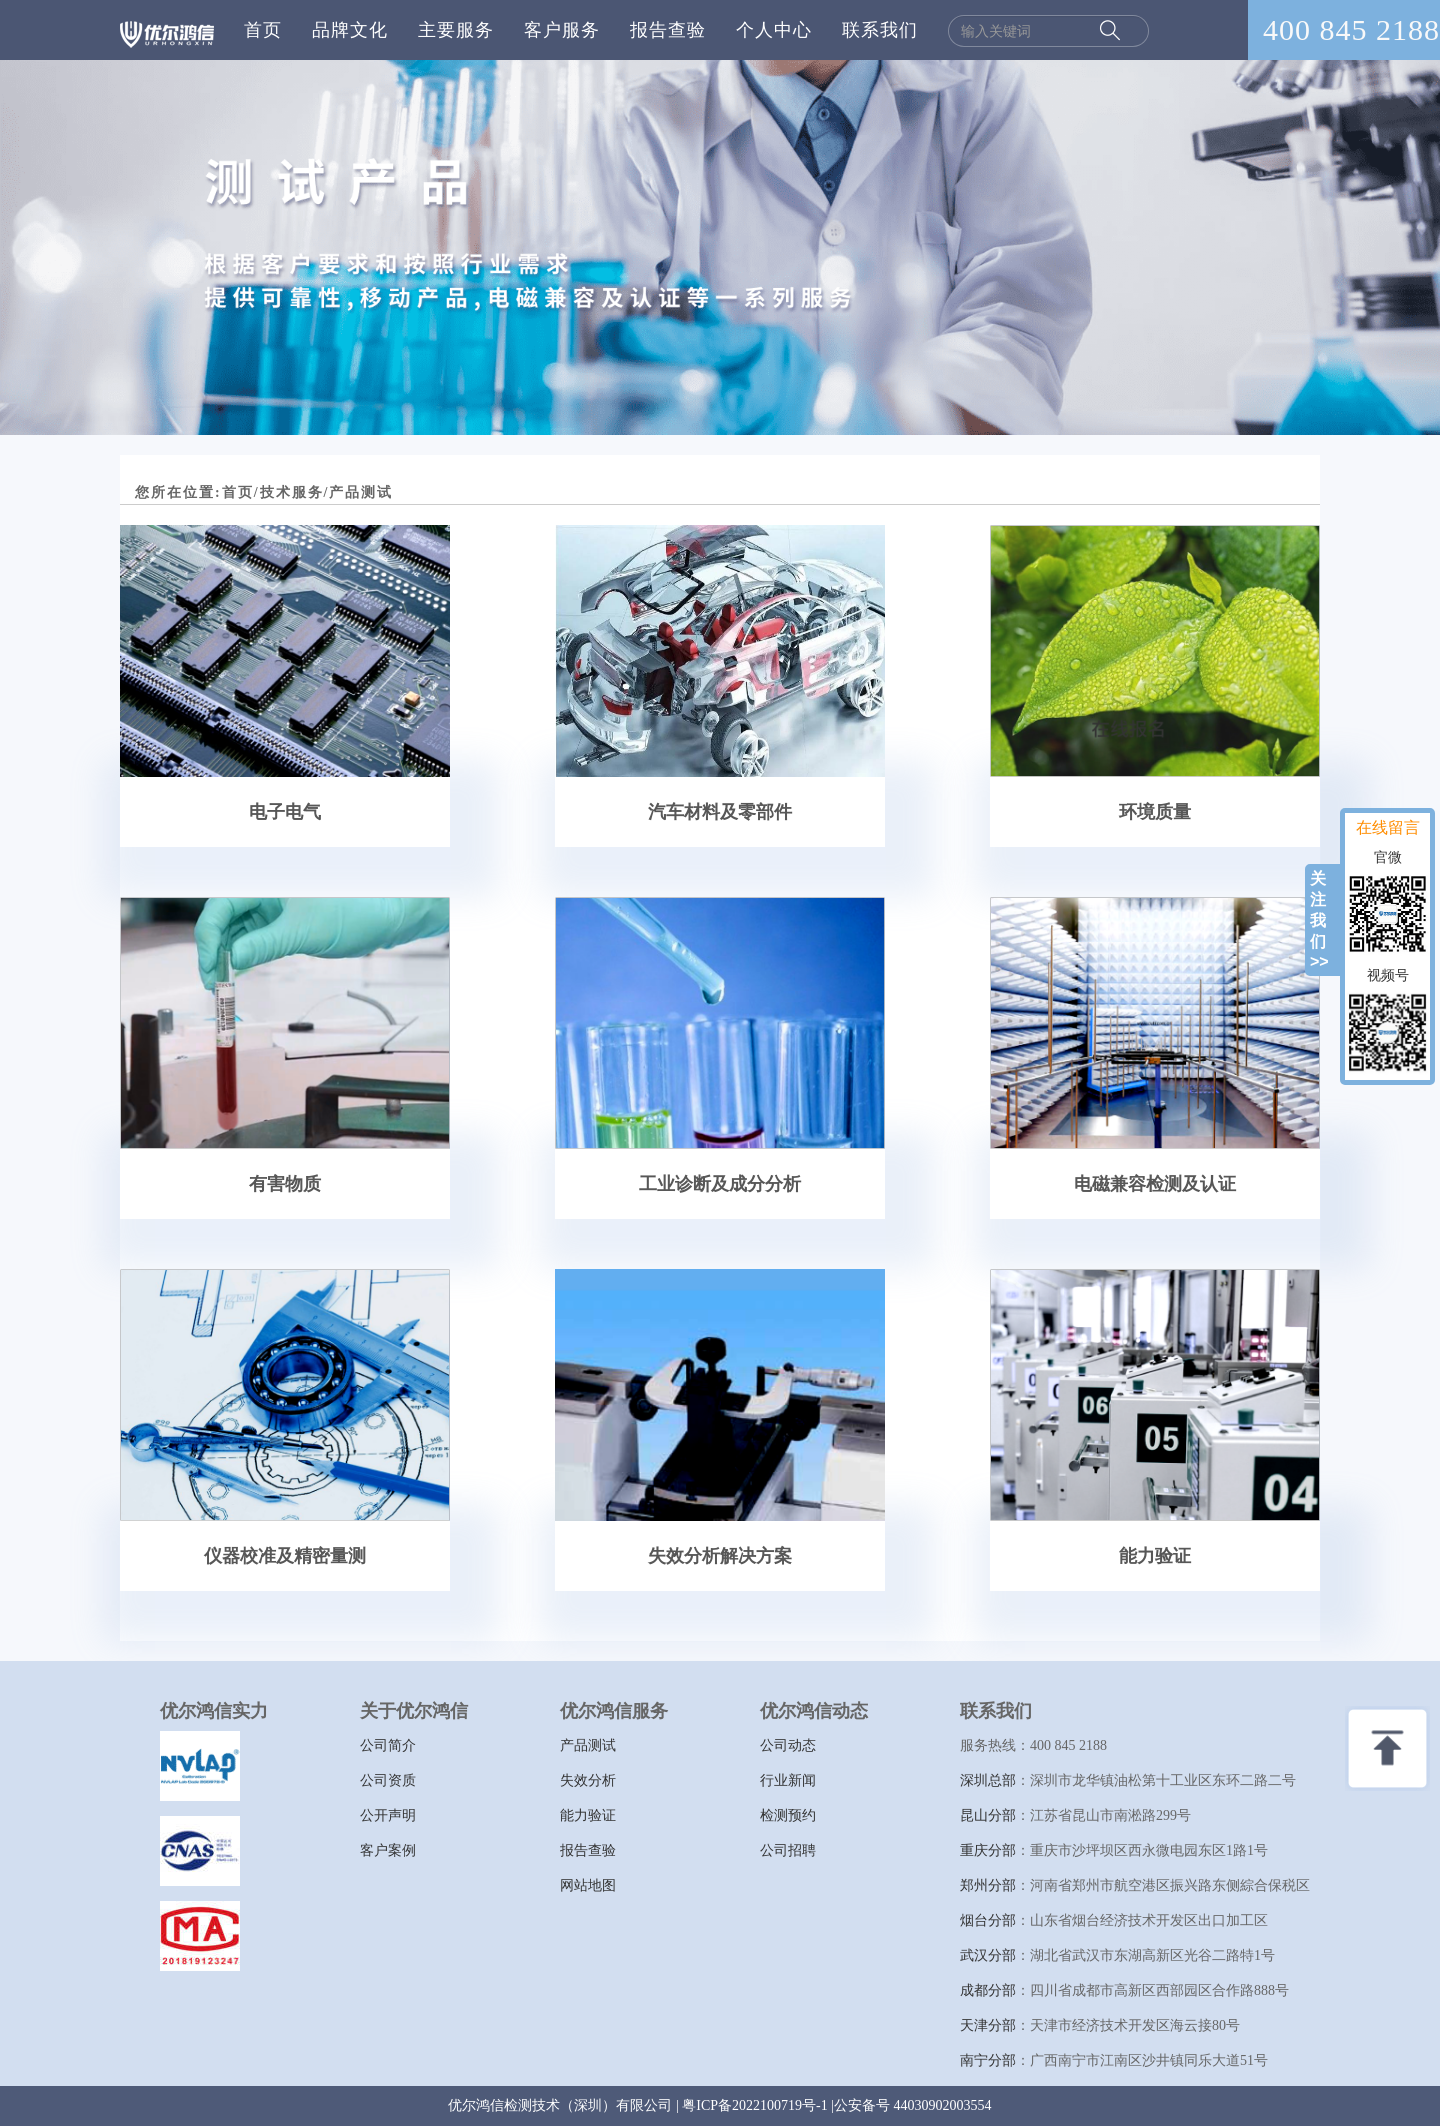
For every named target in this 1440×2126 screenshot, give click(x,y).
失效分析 (588, 1780)
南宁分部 (988, 2060)
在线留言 (1388, 827)
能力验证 (588, 1815)
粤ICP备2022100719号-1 (754, 2105)
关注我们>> (1319, 920)
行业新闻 (788, 1780)
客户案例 (388, 1850)
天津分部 (988, 2025)
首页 (263, 30)
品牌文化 (350, 30)
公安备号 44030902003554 (913, 2105)
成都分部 (988, 1990)
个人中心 (774, 30)
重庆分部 (988, 1850)
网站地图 (588, 1885)
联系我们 (880, 30)
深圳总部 (988, 1780)
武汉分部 (988, 1955)
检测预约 (788, 1815)
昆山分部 (988, 1815)
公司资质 (388, 1780)
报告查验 (668, 30)
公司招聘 (788, 1850)
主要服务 (456, 30)
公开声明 (388, 1815)
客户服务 (562, 30)
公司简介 (388, 1745)
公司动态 (788, 1745)
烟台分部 (988, 1920)
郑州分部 (988, 1885)
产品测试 (588, 1745)
